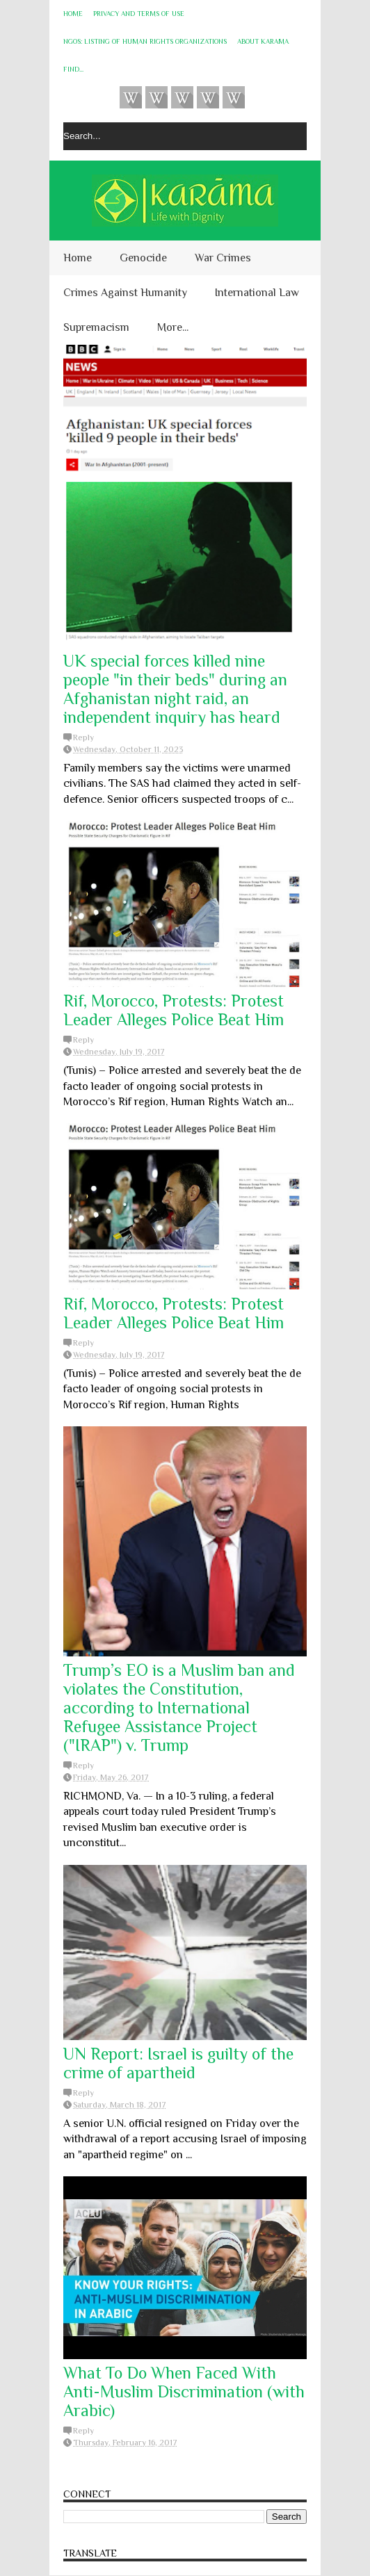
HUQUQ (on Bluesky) (156, 97)
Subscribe (182, 97)
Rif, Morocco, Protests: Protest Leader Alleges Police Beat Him (173, 1010)
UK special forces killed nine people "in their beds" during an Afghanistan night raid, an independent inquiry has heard (175, 688)
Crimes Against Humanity (125, 292)
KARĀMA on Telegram (234, 97)
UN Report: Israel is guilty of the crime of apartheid (178, 2063)
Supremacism (96, 327)
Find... (73, 69)
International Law (257, 292)
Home (73, 13)
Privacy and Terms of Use (138, 13)
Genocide (143, 258)
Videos (131, 97)
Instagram (208, 97)
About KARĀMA (263, 41)
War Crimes (223, 258)
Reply (83, 737)
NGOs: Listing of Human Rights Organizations (145, 41)
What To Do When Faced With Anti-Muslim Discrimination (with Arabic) (184, 2391)
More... (172, 327)
